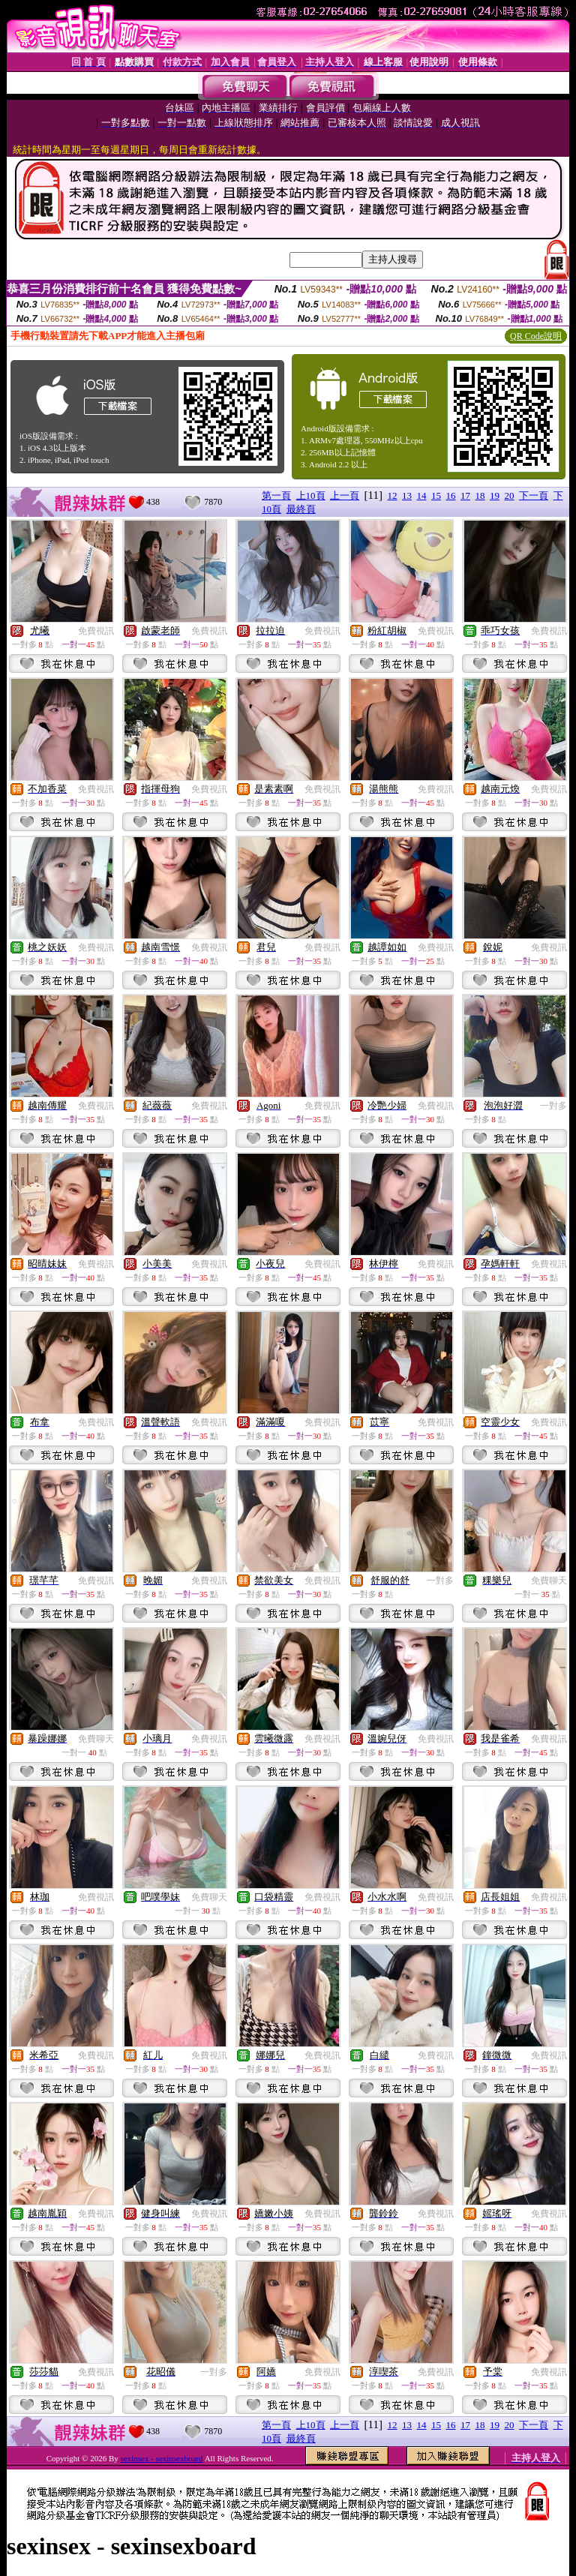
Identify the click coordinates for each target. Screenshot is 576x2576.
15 (436, 495)
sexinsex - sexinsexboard (162, 2458)
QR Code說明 (536, 336)
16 (451, 495)
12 (393, 495)
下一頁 (533, 495)
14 (422, 495)
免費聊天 (549, 1580)
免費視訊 (96, 631)
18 (480, 495)
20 (509, 495)
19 (495, 495)
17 (465, 495)
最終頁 (301, 509)
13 (407, 495)
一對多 (553, 1105)
